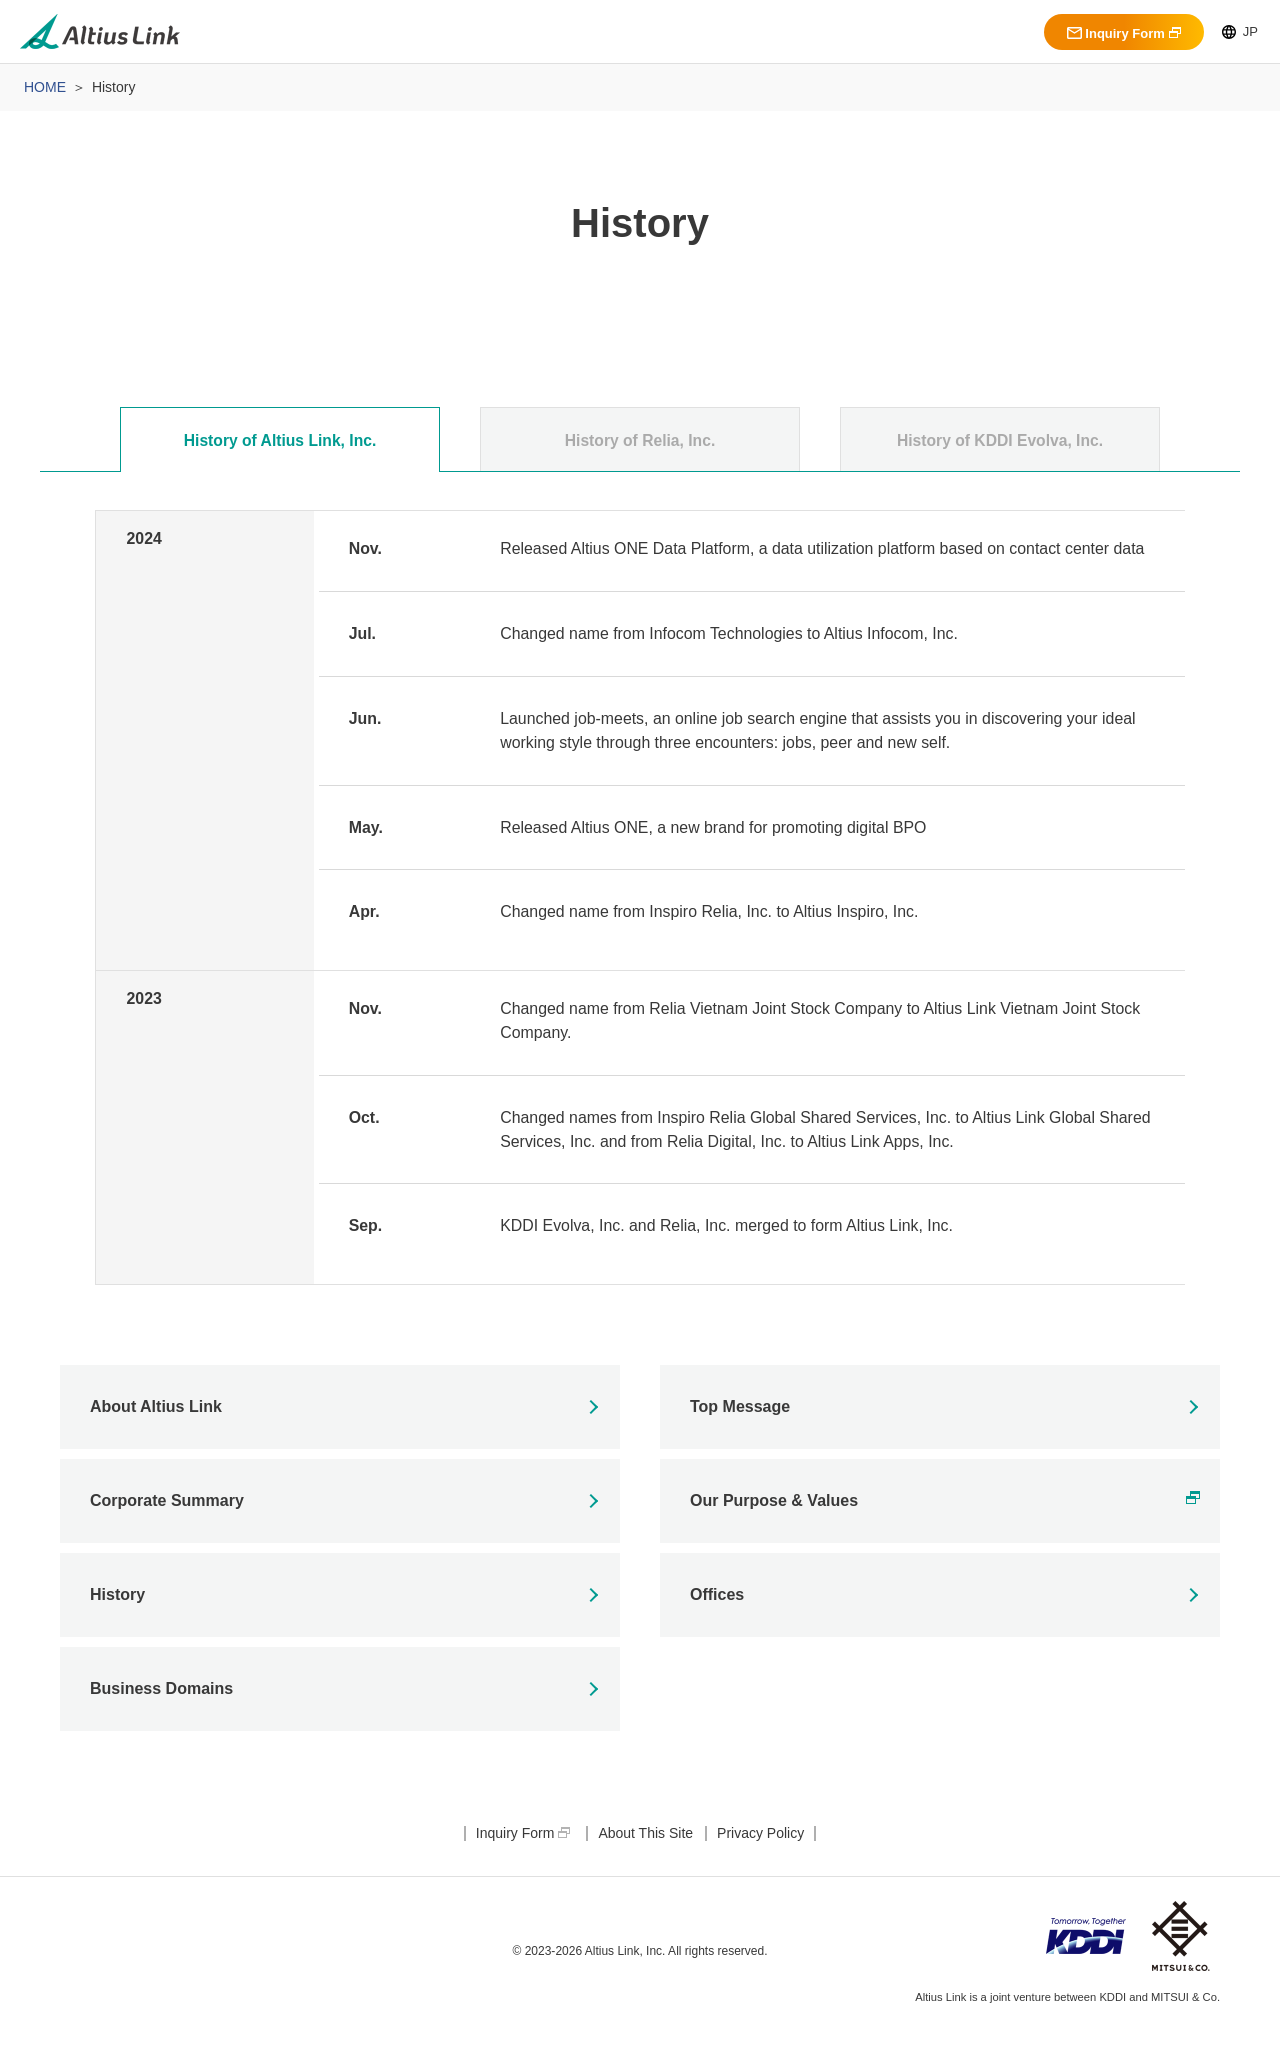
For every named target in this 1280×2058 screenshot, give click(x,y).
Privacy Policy (760, 1864)
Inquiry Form (1116, 33)
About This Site (645, 1864)
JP (1240, 31)
